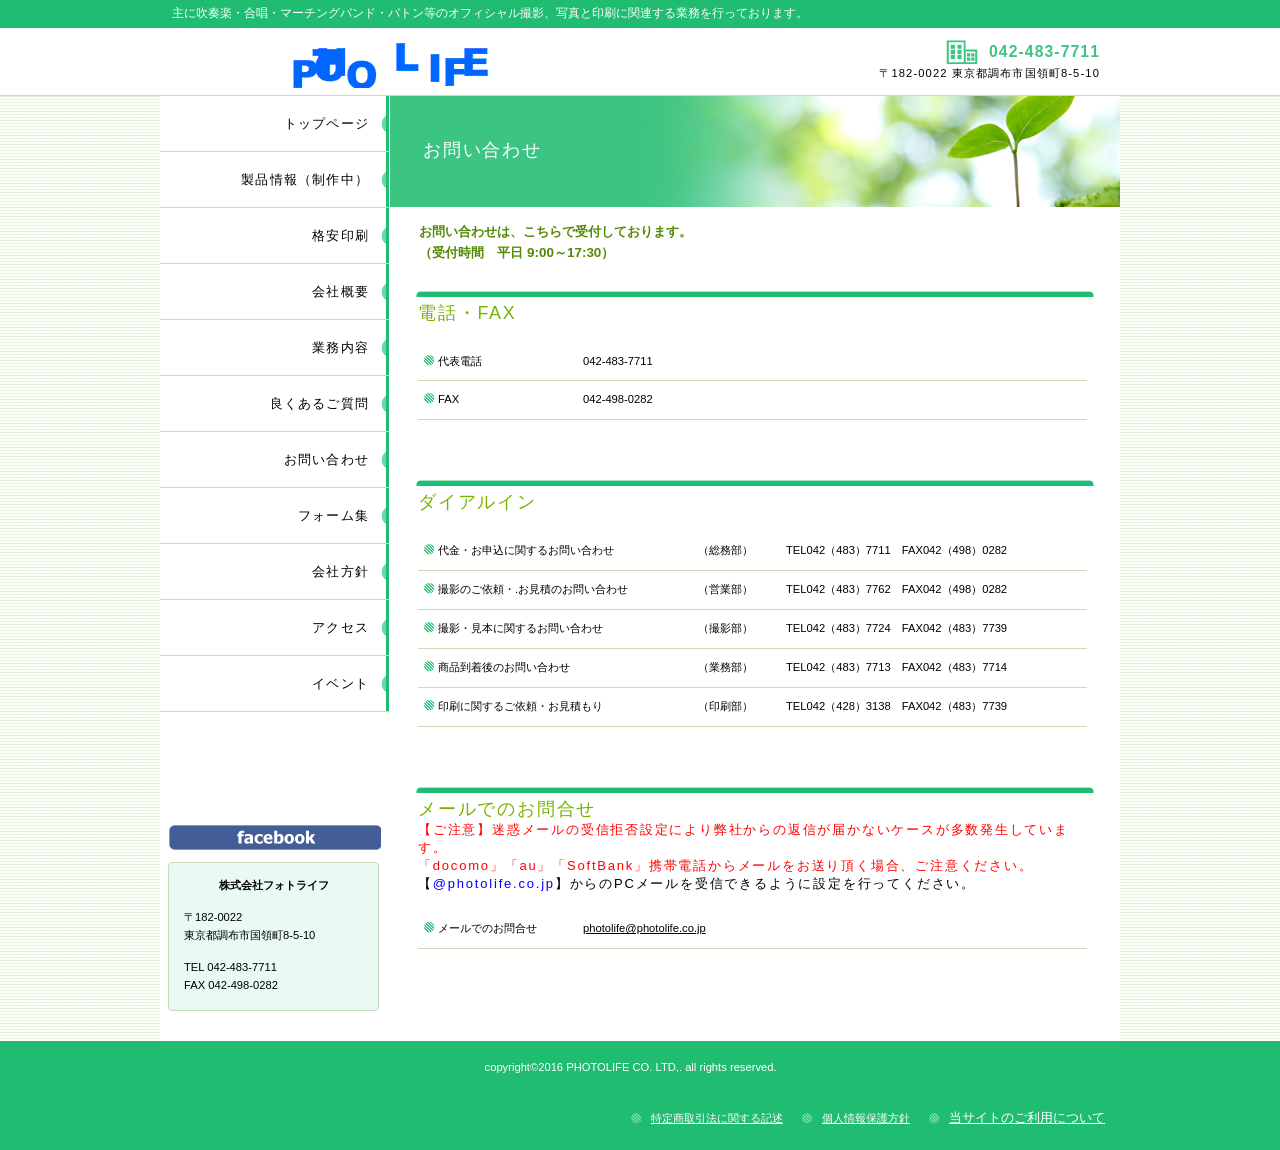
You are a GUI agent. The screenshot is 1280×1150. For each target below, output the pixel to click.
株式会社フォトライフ (397, 61)
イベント (340, 683)
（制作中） (305, 179)
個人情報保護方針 (866, 1118)
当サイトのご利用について (1027, 1117)
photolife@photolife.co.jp (644, 928)
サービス (275, 777)
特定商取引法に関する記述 (717, 1118)
